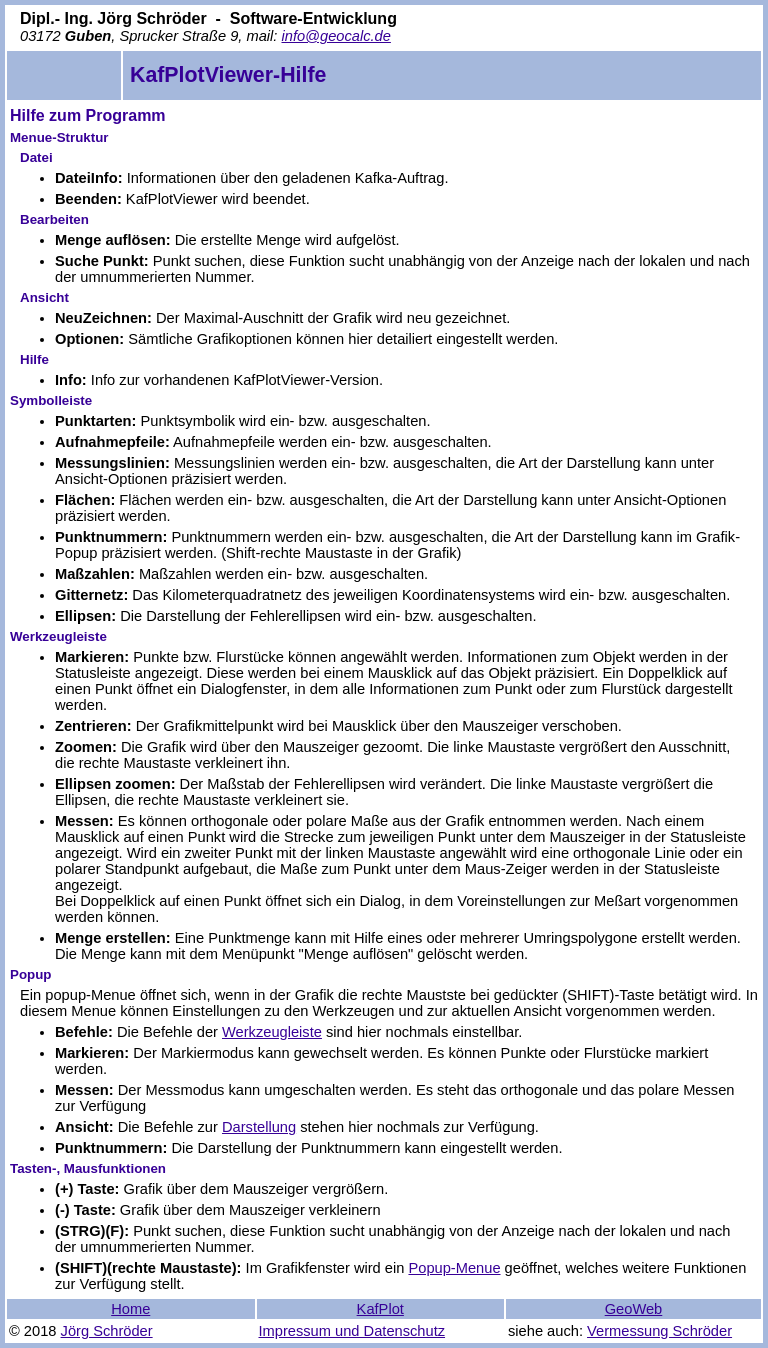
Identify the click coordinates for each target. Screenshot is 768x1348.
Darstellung (259, 1127)
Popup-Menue (454, 1268)
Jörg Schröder (107, 1331)
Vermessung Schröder (659, 1331)
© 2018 (32, 1331)
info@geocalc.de (335, 36)
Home (130, 1309)
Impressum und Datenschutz (352, 1331)
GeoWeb (634, 1309)
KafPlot (380, 1309)
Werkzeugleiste (272, 1032)
